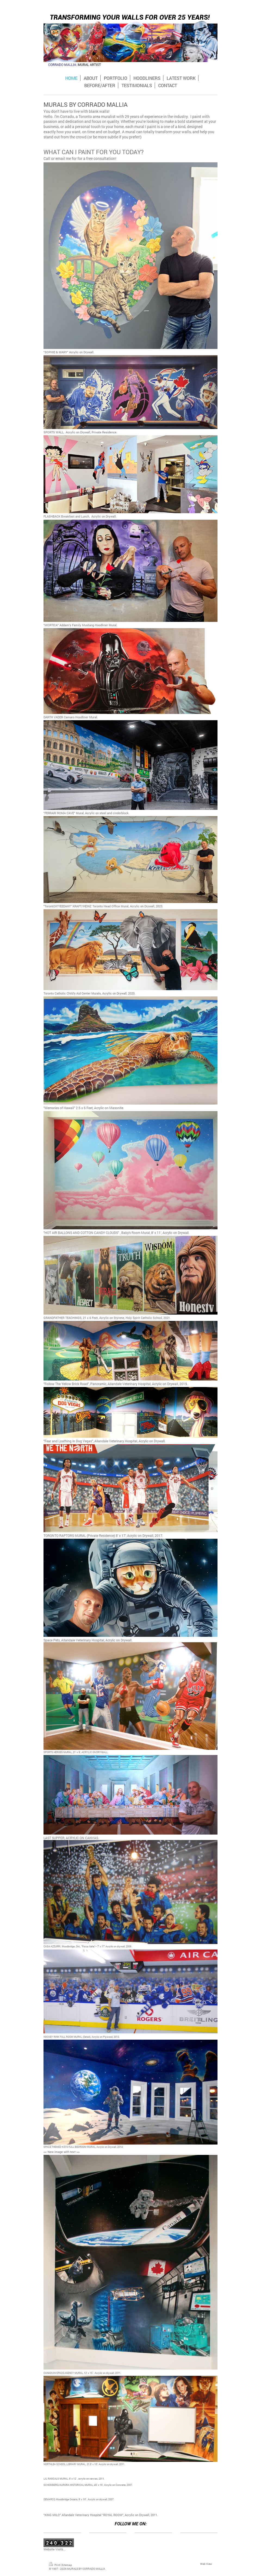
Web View (206, 2564)
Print (55, 2565)
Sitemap (67, 2565)
